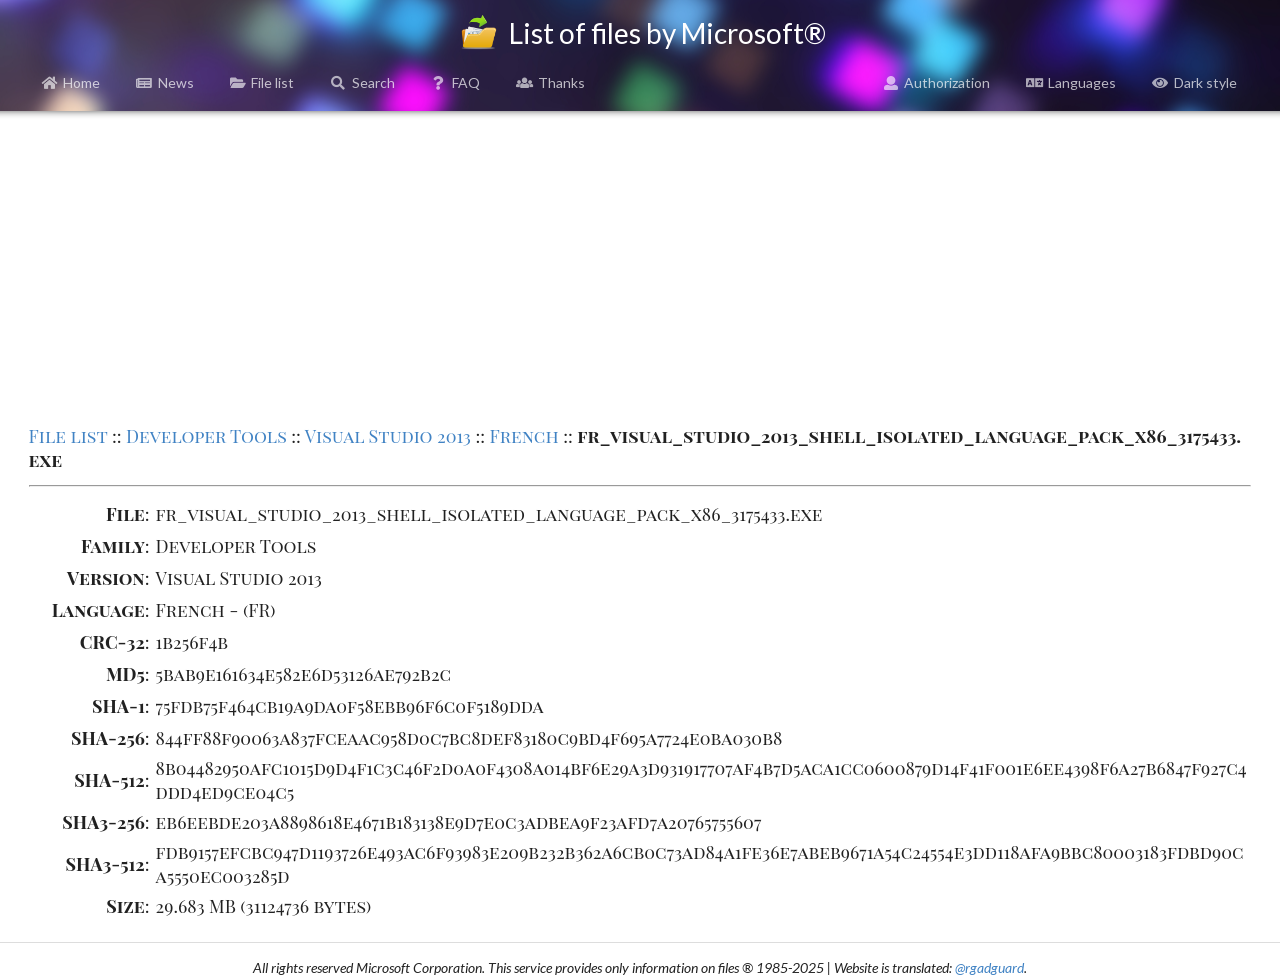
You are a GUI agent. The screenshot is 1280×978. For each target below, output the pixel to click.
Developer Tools (206, 436)
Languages (1071, 82)
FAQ (456, 82)
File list (262, 82)
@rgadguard (989, 967)
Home (71, 82)
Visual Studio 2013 (388, 436)
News (165, 82)
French (524, 436)
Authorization (937, 82)
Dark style (1194, 82)
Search (362, 82)
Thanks (550, 82)
